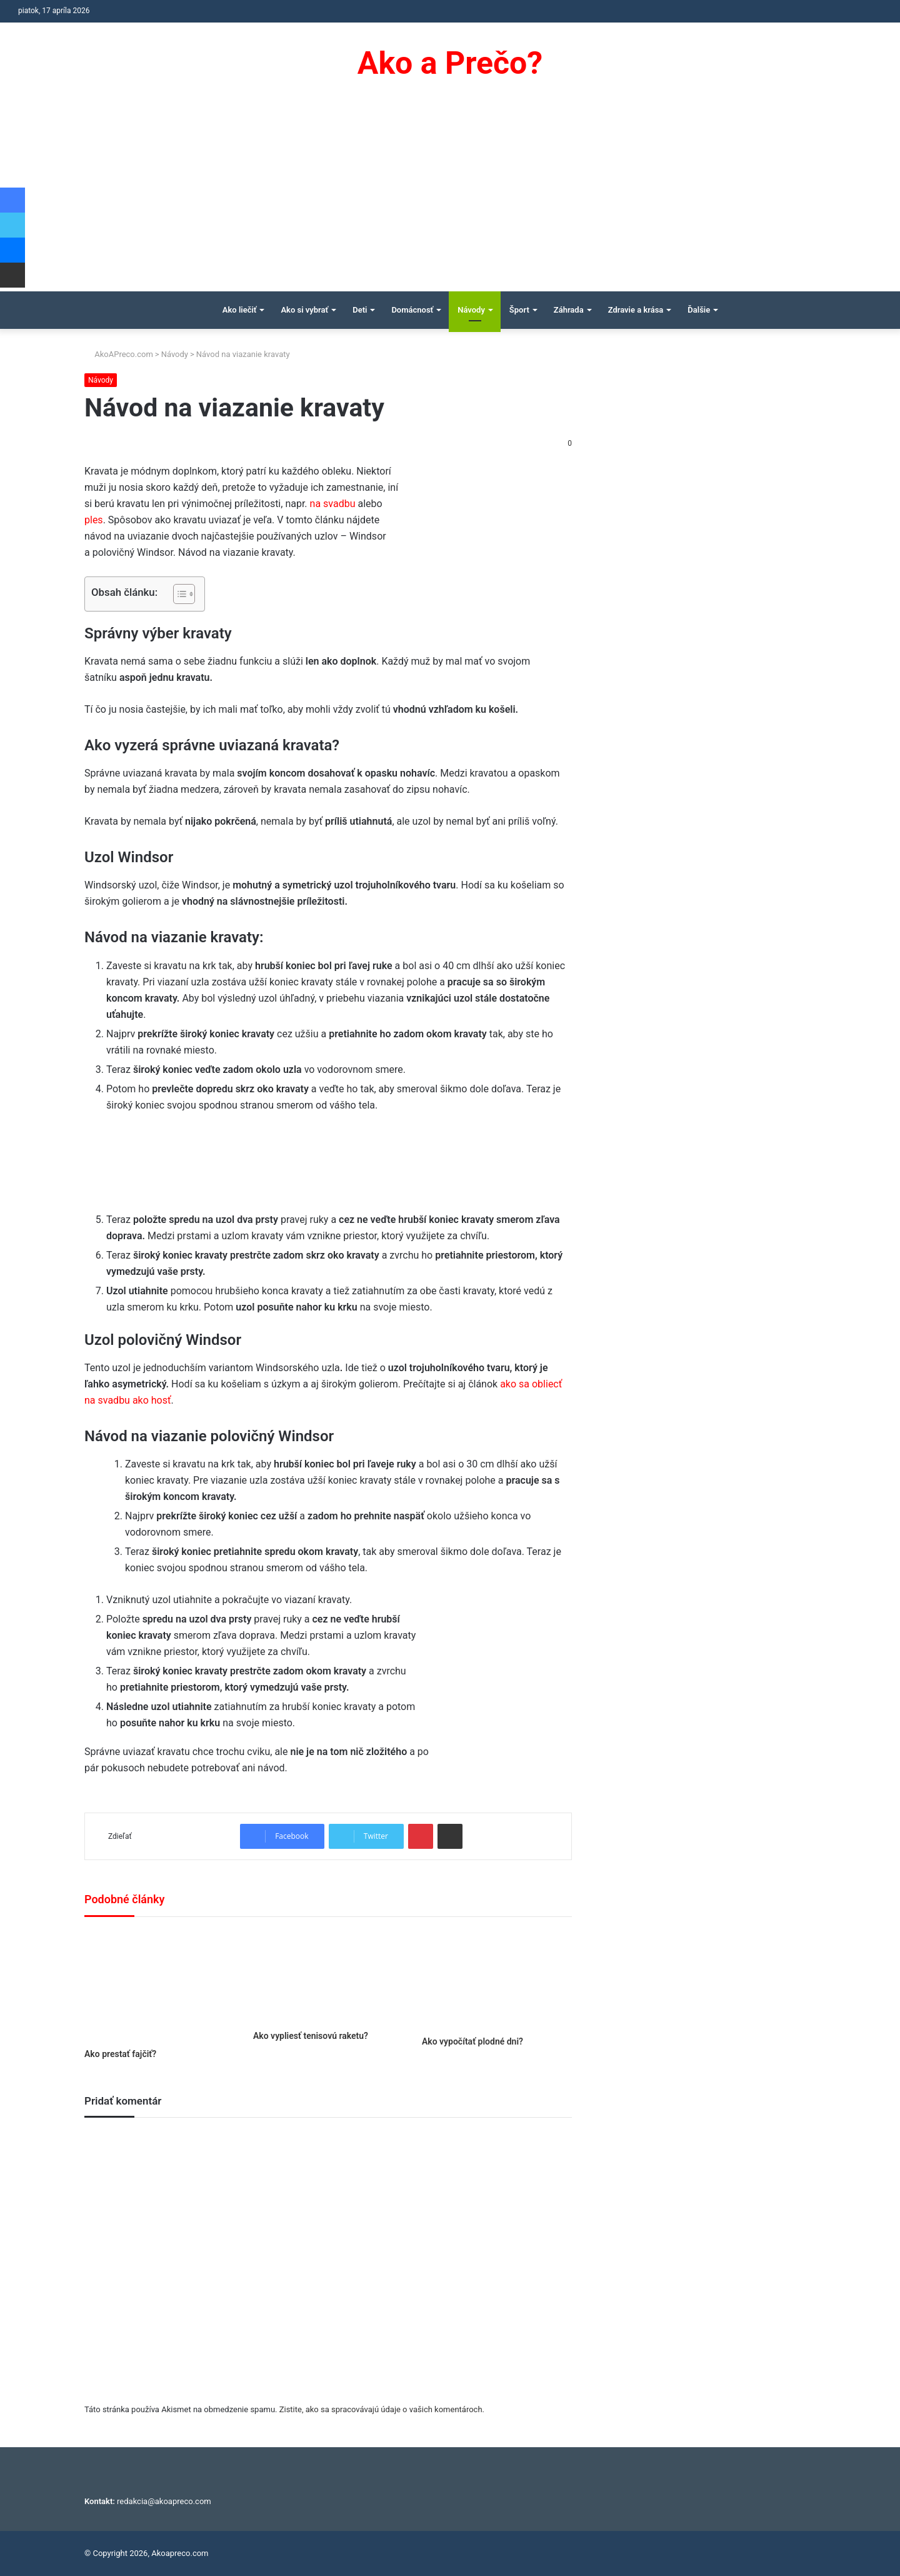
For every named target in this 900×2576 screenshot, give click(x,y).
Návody (471, 309)
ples (93, 520)
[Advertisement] (450, 197)
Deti (359, 309)
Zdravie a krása (636, 309)
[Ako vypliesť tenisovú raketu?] (328, 1976)
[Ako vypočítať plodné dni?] (497, 1979)
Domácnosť (412, 309)
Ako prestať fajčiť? (120, 2054)
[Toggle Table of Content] (178, 594)
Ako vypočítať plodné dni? (472, 2041)
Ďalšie (699, 309)
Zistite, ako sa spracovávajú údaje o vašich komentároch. (381, 2409)
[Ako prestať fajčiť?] (159, 1985)
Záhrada (569, 309)
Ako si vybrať (304, 309)
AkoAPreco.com (118, 354)
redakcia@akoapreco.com (164, 2501)
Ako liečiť (239, 309)
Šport (519, 309)
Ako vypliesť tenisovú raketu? (310, 2036)
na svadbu (333, 504)
